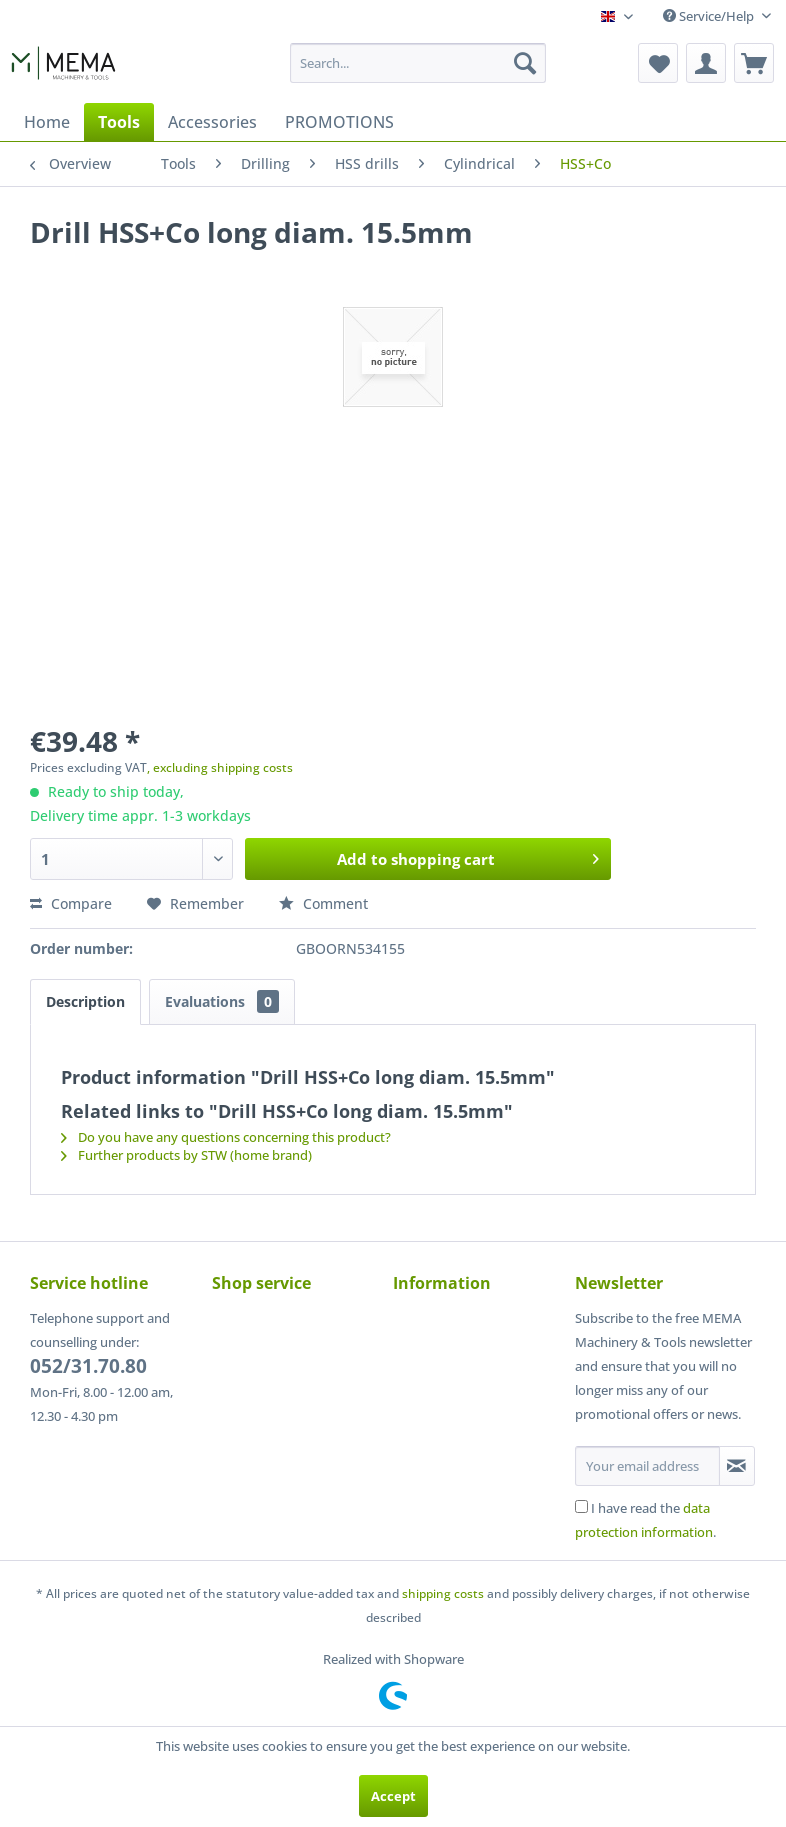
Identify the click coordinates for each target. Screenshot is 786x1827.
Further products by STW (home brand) (186, 1155)
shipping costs (443, 1593)
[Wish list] (658, 63)
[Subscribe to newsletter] (737, 1466)
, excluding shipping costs (220, 767)
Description (85, 1001)
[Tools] (119, 122)
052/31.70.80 (88, 1366)
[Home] (47, 122)
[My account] (706, 63)
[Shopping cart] (754, 63)
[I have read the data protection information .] (581, 1506)
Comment (323, 903)
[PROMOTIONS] (339, 122)
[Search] (525, 63)
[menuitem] (417, 63)
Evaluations (222, 1001)
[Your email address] (647, 1466)
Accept (393, 1796)
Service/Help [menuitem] (710, 16)
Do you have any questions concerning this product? (226, 1137)
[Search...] (417, 63)
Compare (71, 903)
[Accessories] (212, 122)
